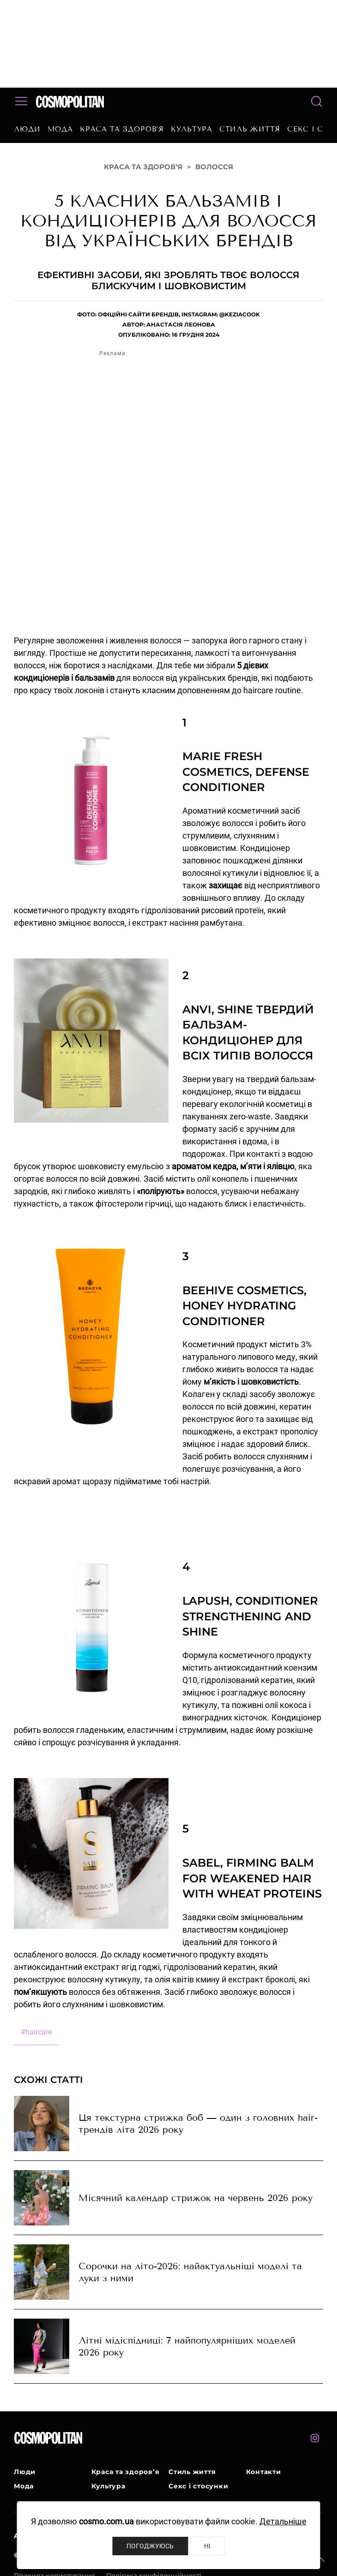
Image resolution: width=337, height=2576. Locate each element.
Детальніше (283, 2521)
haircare (36, 2032)
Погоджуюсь (150, 2546)
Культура (191, 129)
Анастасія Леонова (180, 324)
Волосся (214, 166)
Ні (207, 2546)
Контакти (263, 2472)
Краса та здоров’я (122, 129)
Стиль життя (249, 129)
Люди (27, 129)
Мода (60, 129)
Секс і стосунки (198, 2486)
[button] (321, 2560)
